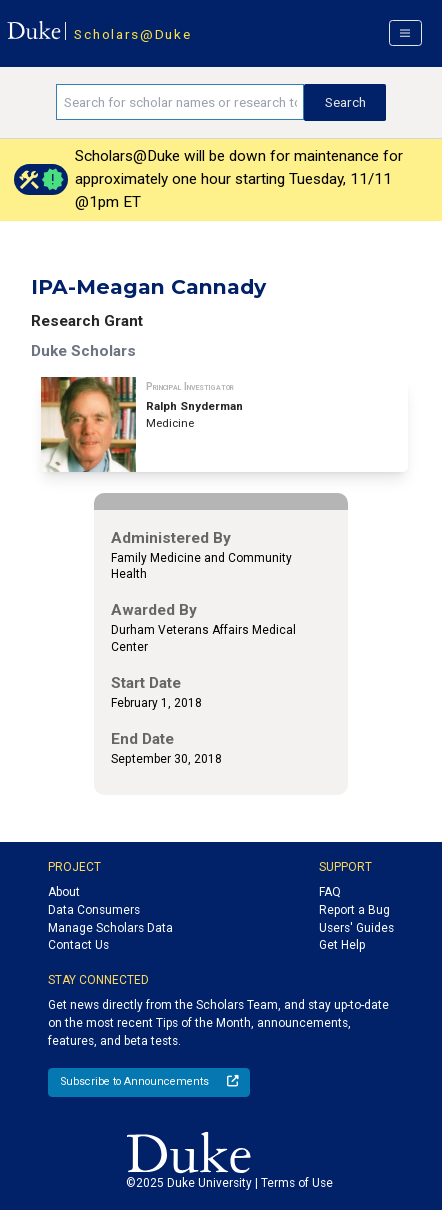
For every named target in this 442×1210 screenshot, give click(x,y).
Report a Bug (354, 910)
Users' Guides (356, 928)
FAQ (330, 892)
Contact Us (78, 945)
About (64, 892)
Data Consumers (94, 910)
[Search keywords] (180, 102)
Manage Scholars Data (110, 928)
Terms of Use (297, 1183)
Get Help (342, 945)
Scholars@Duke (132, 34)
